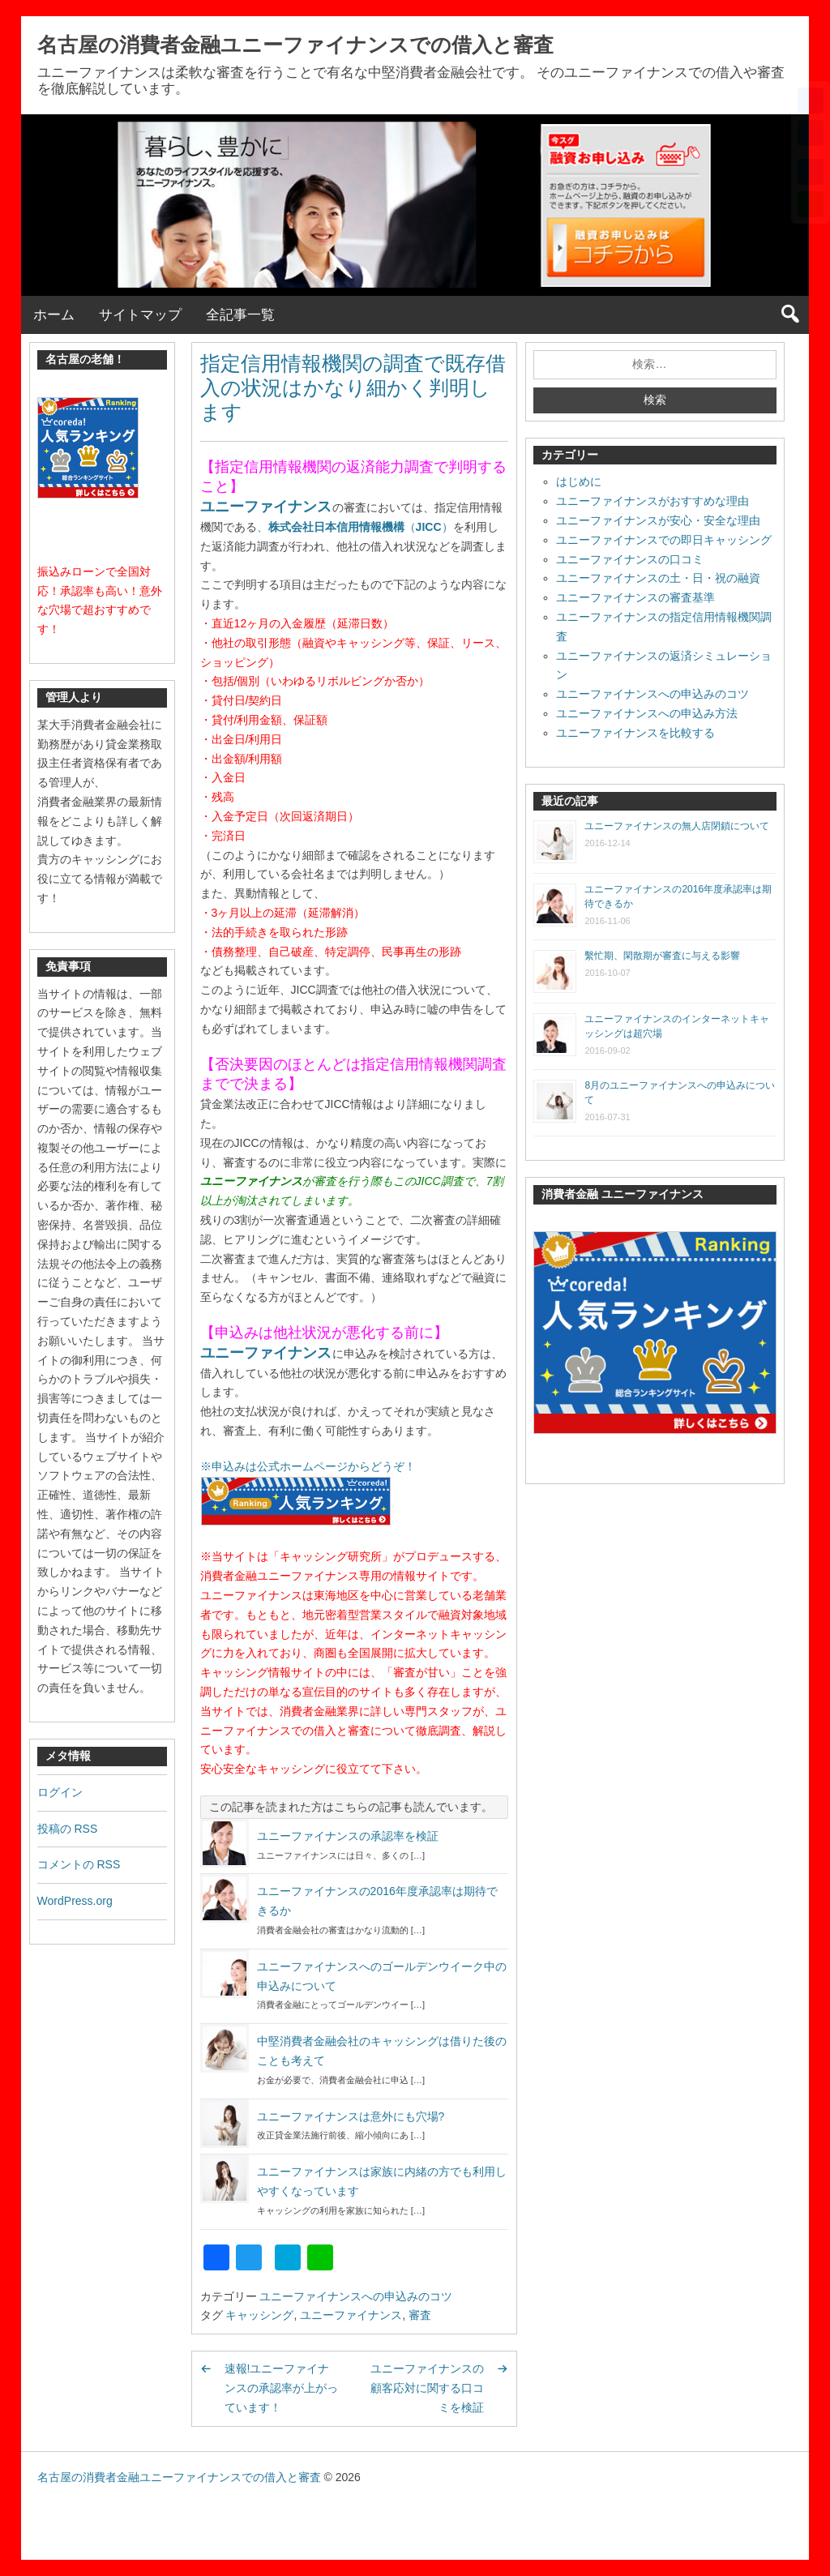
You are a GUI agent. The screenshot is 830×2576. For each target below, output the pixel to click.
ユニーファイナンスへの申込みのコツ (355, 2296)
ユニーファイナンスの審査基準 (635, 597)
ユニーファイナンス (266, 507)
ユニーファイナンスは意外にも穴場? (351, 2116)
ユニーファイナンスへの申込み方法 (647, 713)
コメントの (79, 1864)
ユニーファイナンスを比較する (635, 732)
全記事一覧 (240, 315)
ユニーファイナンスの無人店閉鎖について (676, 826)
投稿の (67, 1828)
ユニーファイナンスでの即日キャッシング (664, 539)
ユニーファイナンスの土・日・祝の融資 (658, 577)
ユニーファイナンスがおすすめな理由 (652, 500)
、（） (355, 526)
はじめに (578, 481)
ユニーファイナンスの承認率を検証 (348, 1835)
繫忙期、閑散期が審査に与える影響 (662, 955)
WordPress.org (75, 1900)
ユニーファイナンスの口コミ (630, 559)
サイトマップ (140, 315)
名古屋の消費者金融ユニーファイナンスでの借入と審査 (295, 44)
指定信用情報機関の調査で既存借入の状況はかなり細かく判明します (353, 387)
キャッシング (259, 2315)
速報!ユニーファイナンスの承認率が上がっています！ (281, 2388)
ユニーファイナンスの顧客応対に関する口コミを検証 (427, 2388)
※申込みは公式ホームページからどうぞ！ (308, 1466)
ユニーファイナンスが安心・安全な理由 (658, 520)
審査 (420, 2315)
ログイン (60, 1792)
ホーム (54, 315)
